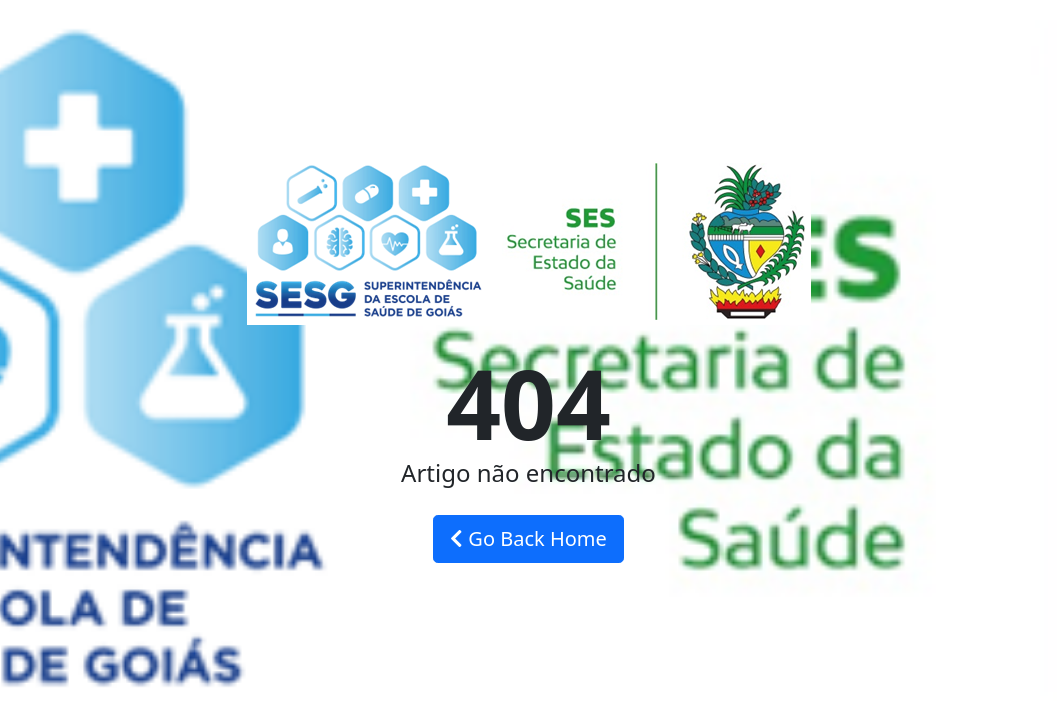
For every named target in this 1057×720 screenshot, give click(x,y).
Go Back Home (528, 538)
